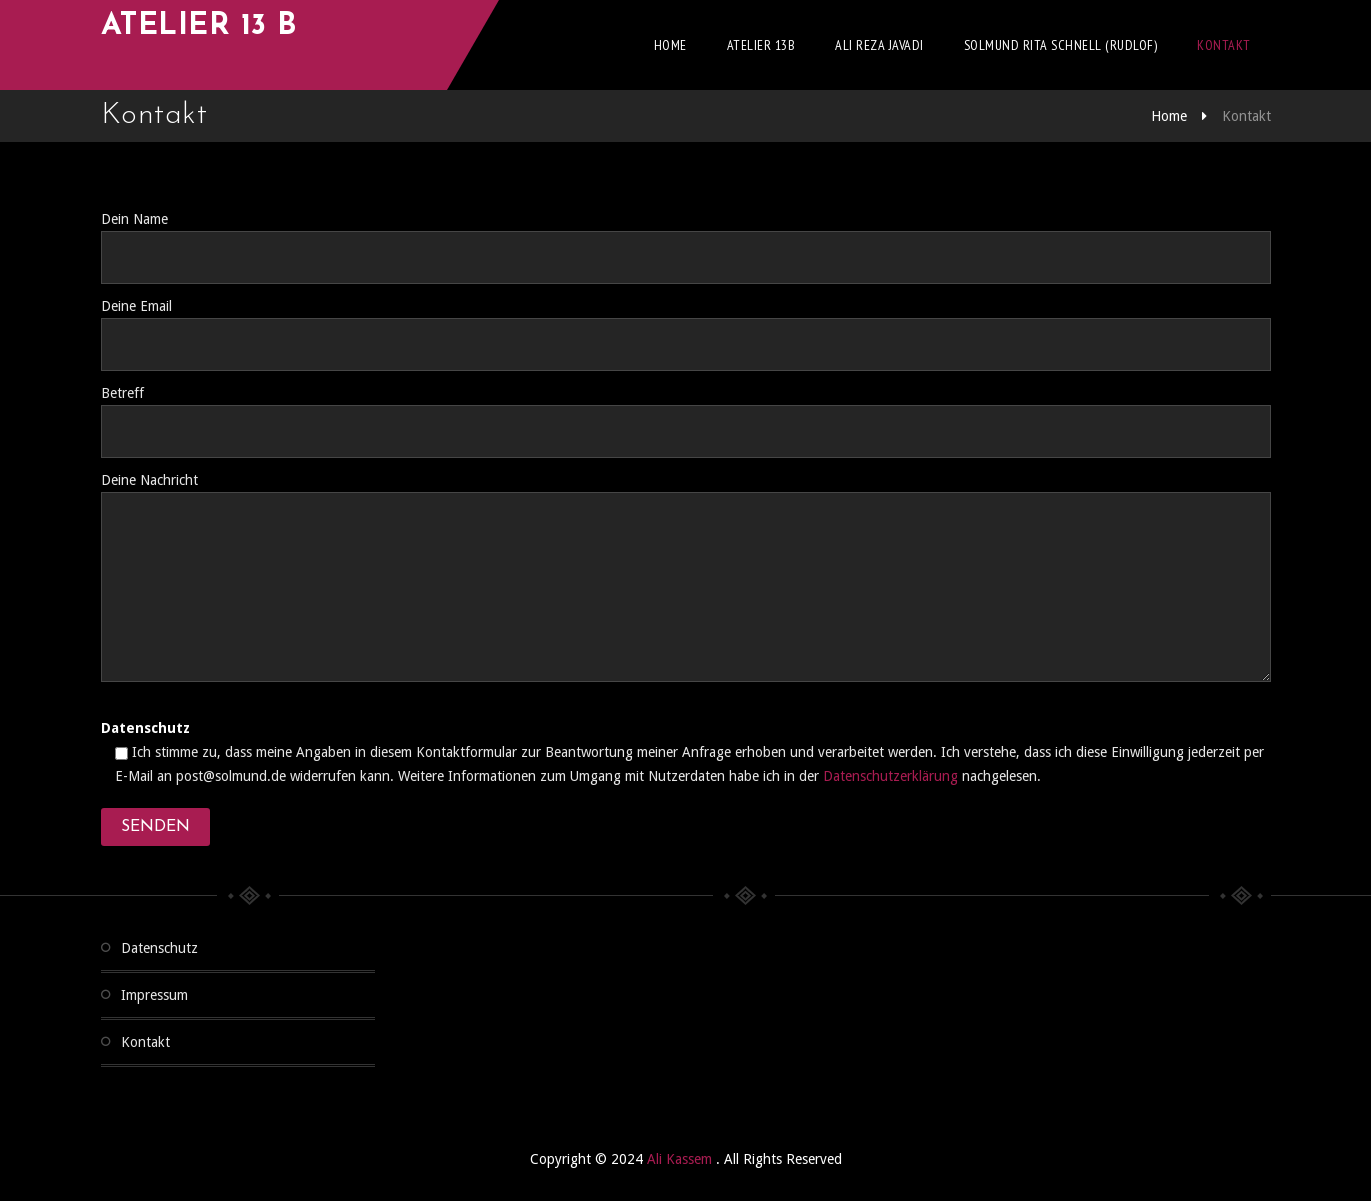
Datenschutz (159, 948)
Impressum (154, 995)
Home (670, 45)
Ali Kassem (681, 1159)
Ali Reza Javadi (879, 45)
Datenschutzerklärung (890, 776)
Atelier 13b (761, 45)
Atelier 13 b (199, 26)
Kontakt (1224, 45)
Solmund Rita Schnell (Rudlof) (1061, 45)
